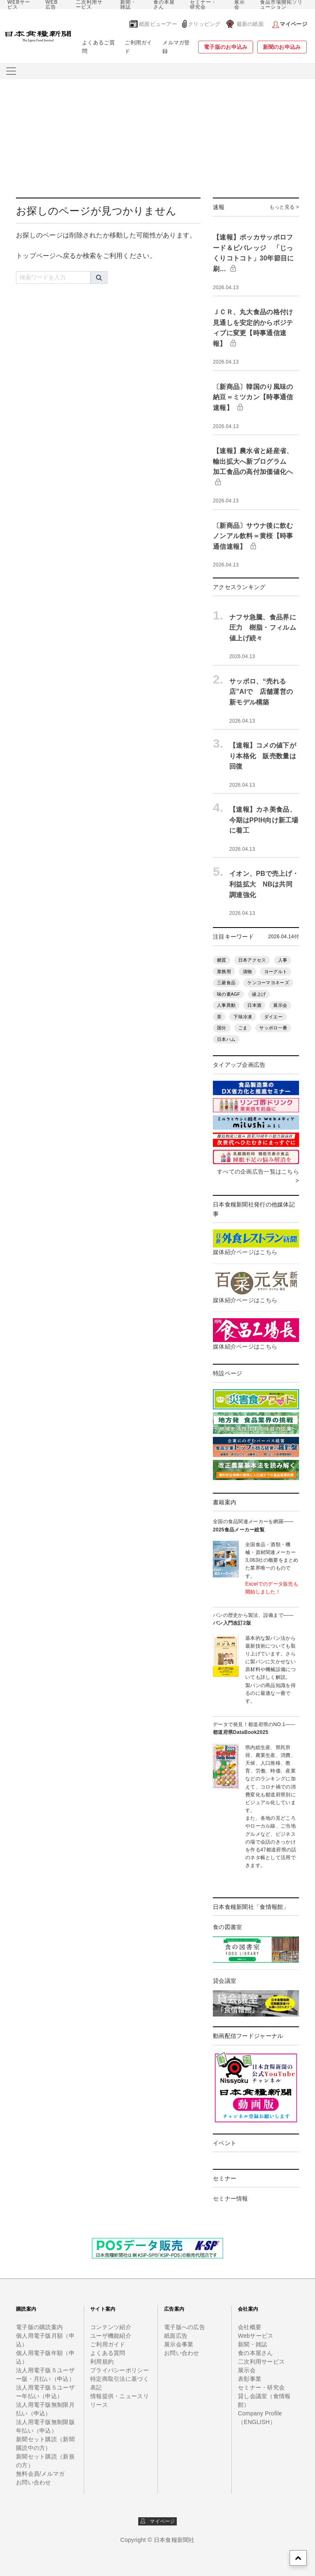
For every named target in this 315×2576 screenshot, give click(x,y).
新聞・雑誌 (128, 4)
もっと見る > (284, 207)
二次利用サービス (89, 4)
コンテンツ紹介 (110, 2327)
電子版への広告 (184, 2327)
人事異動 (226, 1005)
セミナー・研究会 (203, 4)
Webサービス (256, 2335)
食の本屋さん (164, 4)
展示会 (239, 4)
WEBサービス (18, 4)
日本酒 (254, 1005)
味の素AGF (228, 994)
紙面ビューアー (158, 24)
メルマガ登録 (175, 46)
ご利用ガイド (138, 46)
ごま (243, 1027)
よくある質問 (108, 2353)
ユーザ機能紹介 (110, 2335)
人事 (283, 960)
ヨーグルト (275, 971)
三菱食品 (226, 982)
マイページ (157, 2521)
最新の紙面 (250, 24)
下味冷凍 (242, 1016)
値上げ (259, 994)
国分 (221, 1027)
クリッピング (204, 24)
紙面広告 (175, 2335)
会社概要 (249, 2327)
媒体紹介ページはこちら (245, 1252)
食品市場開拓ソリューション (281, 4)
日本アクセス (252, 960)
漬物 (247, 971)
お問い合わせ (33, 2482)
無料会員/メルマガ (40, 2473)
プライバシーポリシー (119, 2370)
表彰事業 (249, 2379)
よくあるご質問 (98, 46)
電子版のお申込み (225, 47)
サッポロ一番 (273, 1027)
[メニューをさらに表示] (11, 71)
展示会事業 (178, 2344)
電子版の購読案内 (39, 2327)
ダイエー (273, 1016)
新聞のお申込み (282, 47)
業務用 (224, 971)
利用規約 (102, 2361)
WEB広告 (52, 4)
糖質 (221, 960)
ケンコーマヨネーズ (268, 982)
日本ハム (226, 1039)
